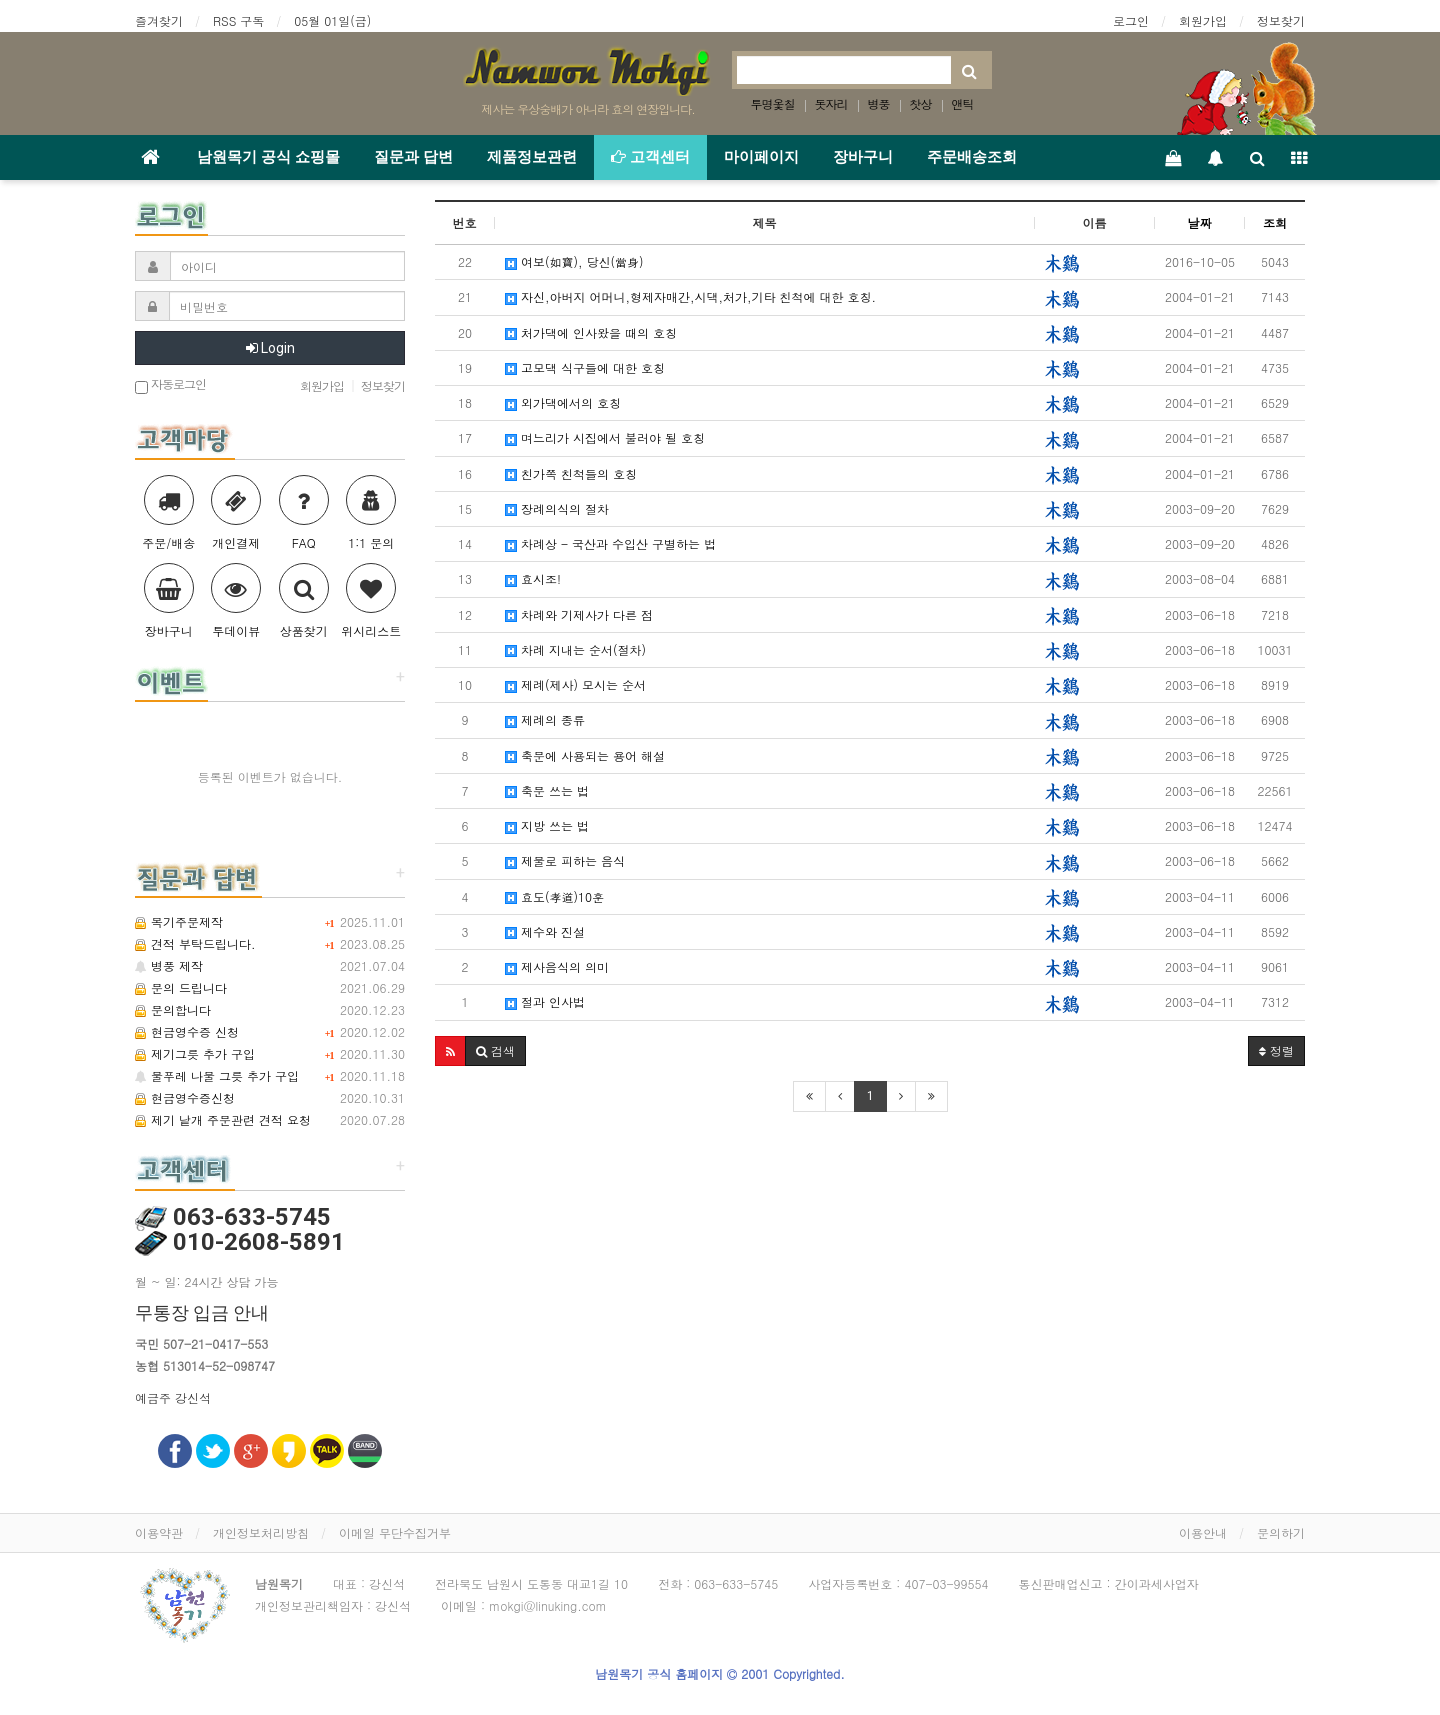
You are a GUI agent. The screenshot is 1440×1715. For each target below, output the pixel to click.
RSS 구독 (238, 20)
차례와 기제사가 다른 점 (579, 614)
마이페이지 (761, 157)
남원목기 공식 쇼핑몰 (268, 157)
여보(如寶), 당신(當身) (574, 261)
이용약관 (159, 1532)
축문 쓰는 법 (547, 790)
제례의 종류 (545, 719)
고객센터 (650, 157)
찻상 (921, 103)
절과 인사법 (545, 1001)
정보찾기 (1281, 20)
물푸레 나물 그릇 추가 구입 (217, 1075)
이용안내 (1203, 1532)
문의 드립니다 (181, 987)
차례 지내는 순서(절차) (575, 649)
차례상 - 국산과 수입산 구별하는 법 (610, 543)
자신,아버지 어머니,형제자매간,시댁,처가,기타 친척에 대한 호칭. (690, 296)
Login (270, 348)
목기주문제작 (179, 921)
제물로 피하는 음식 (565, 860)
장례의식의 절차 (557, 508)
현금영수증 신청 (187, 1031)
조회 (1275, 222)
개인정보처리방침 (261, 1532)
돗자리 (830, 103)
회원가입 (1203, 20)
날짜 (1200, 222)
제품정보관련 (532, 157)
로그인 (1131, 20)
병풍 (879, 103)
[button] (450, 1051)
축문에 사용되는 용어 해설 (585, 755)
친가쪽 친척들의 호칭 (571, 473)
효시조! (533, 578)
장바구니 (863, 157)
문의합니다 (173, 1009)
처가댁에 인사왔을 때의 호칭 (591, 332)
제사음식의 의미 (557, 966)
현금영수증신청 (185, 1097)
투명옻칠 (772, 103)
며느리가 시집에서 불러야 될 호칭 (605, 437)
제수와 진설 (545, 931)
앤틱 (963, 103)
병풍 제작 (169, 965)
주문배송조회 (972, 157)
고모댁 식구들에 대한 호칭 (585, 367)
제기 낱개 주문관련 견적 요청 (223, 1119)
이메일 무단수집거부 (395, 1532)
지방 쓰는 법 (547, 825)
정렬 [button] (1276, 1050)
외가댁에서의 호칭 (563, 402)
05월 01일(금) (332, 20)
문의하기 (1281, 1532)
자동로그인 (170, 385)
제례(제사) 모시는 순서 (575, 684)
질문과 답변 (413, 157)
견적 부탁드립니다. (195, 943)
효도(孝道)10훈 (554, 896)
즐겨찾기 (159, 20)
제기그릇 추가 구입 (195, 1053)
